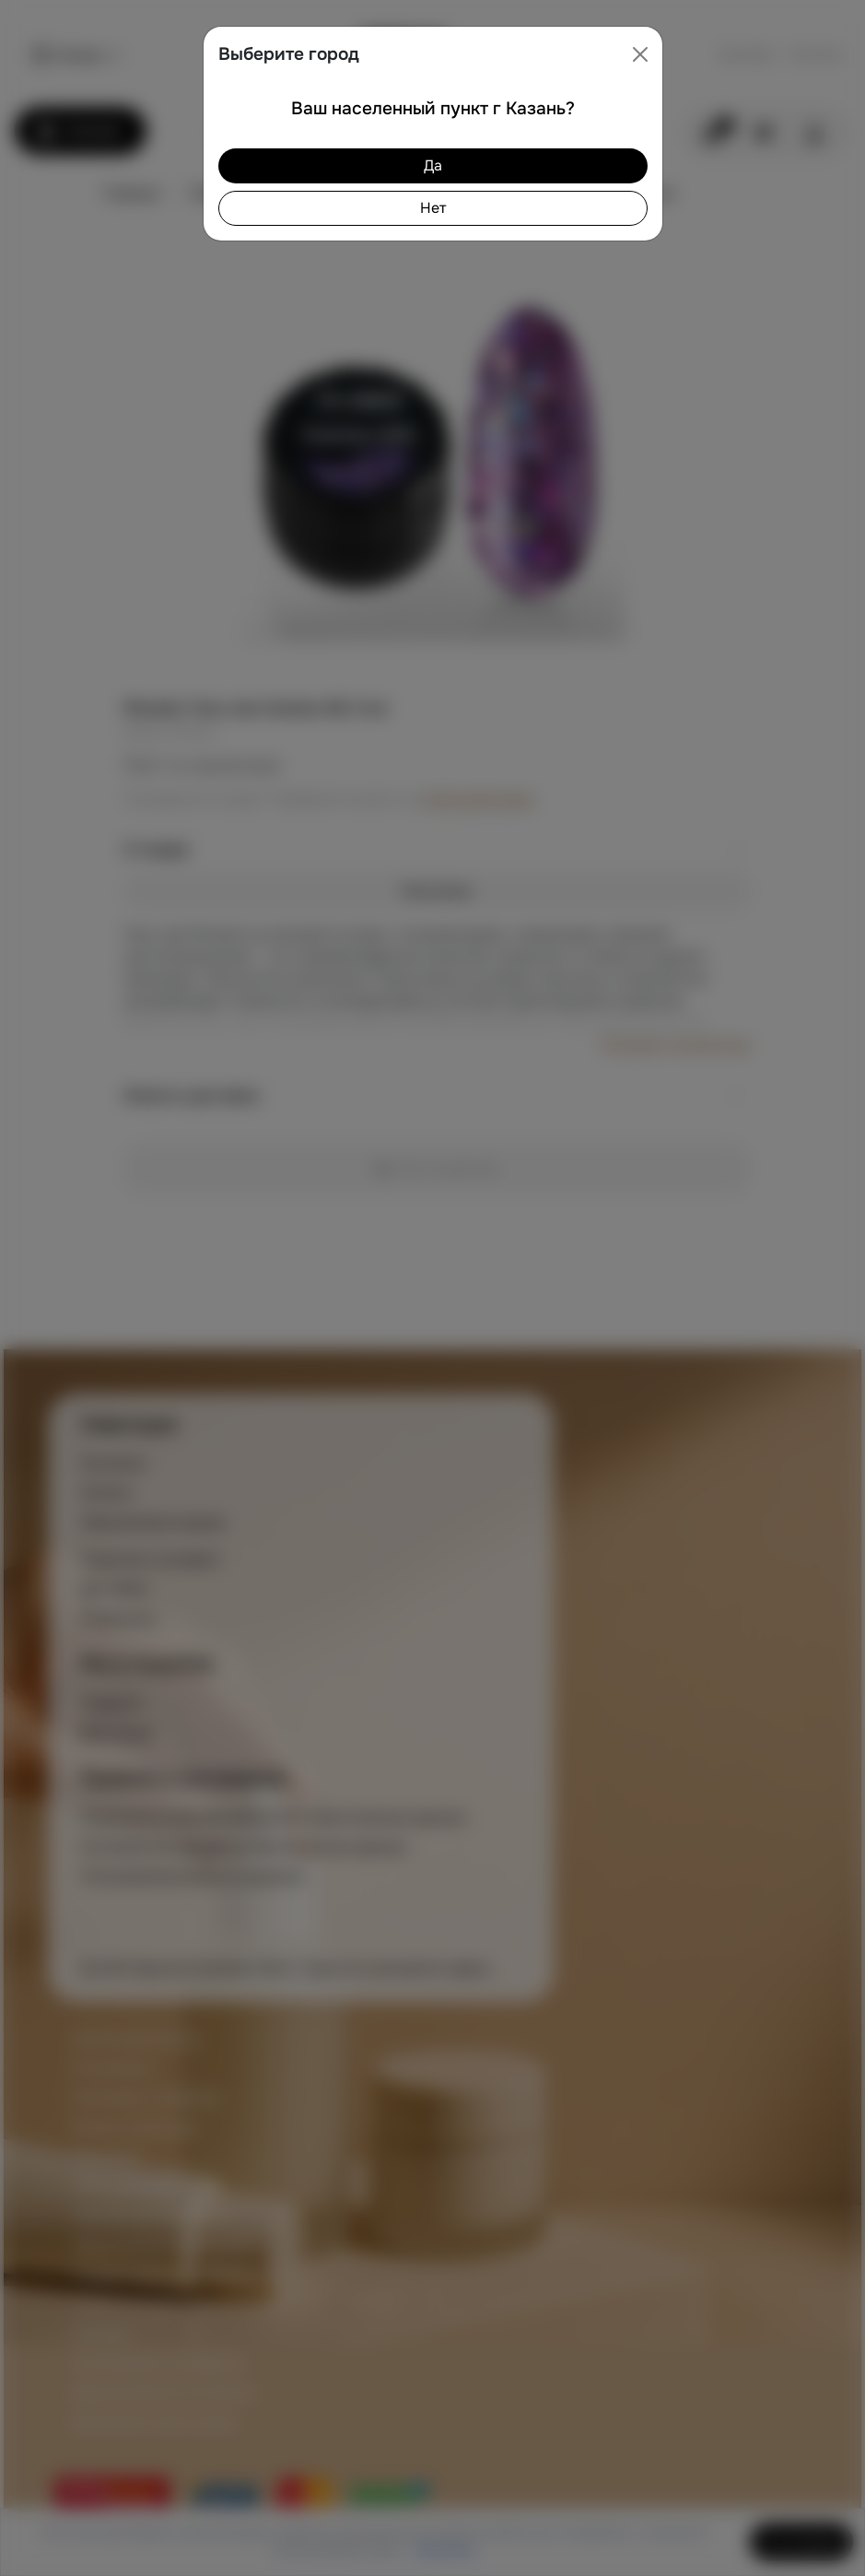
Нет (433, 208)
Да (433, 165)
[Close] (640, 54)
